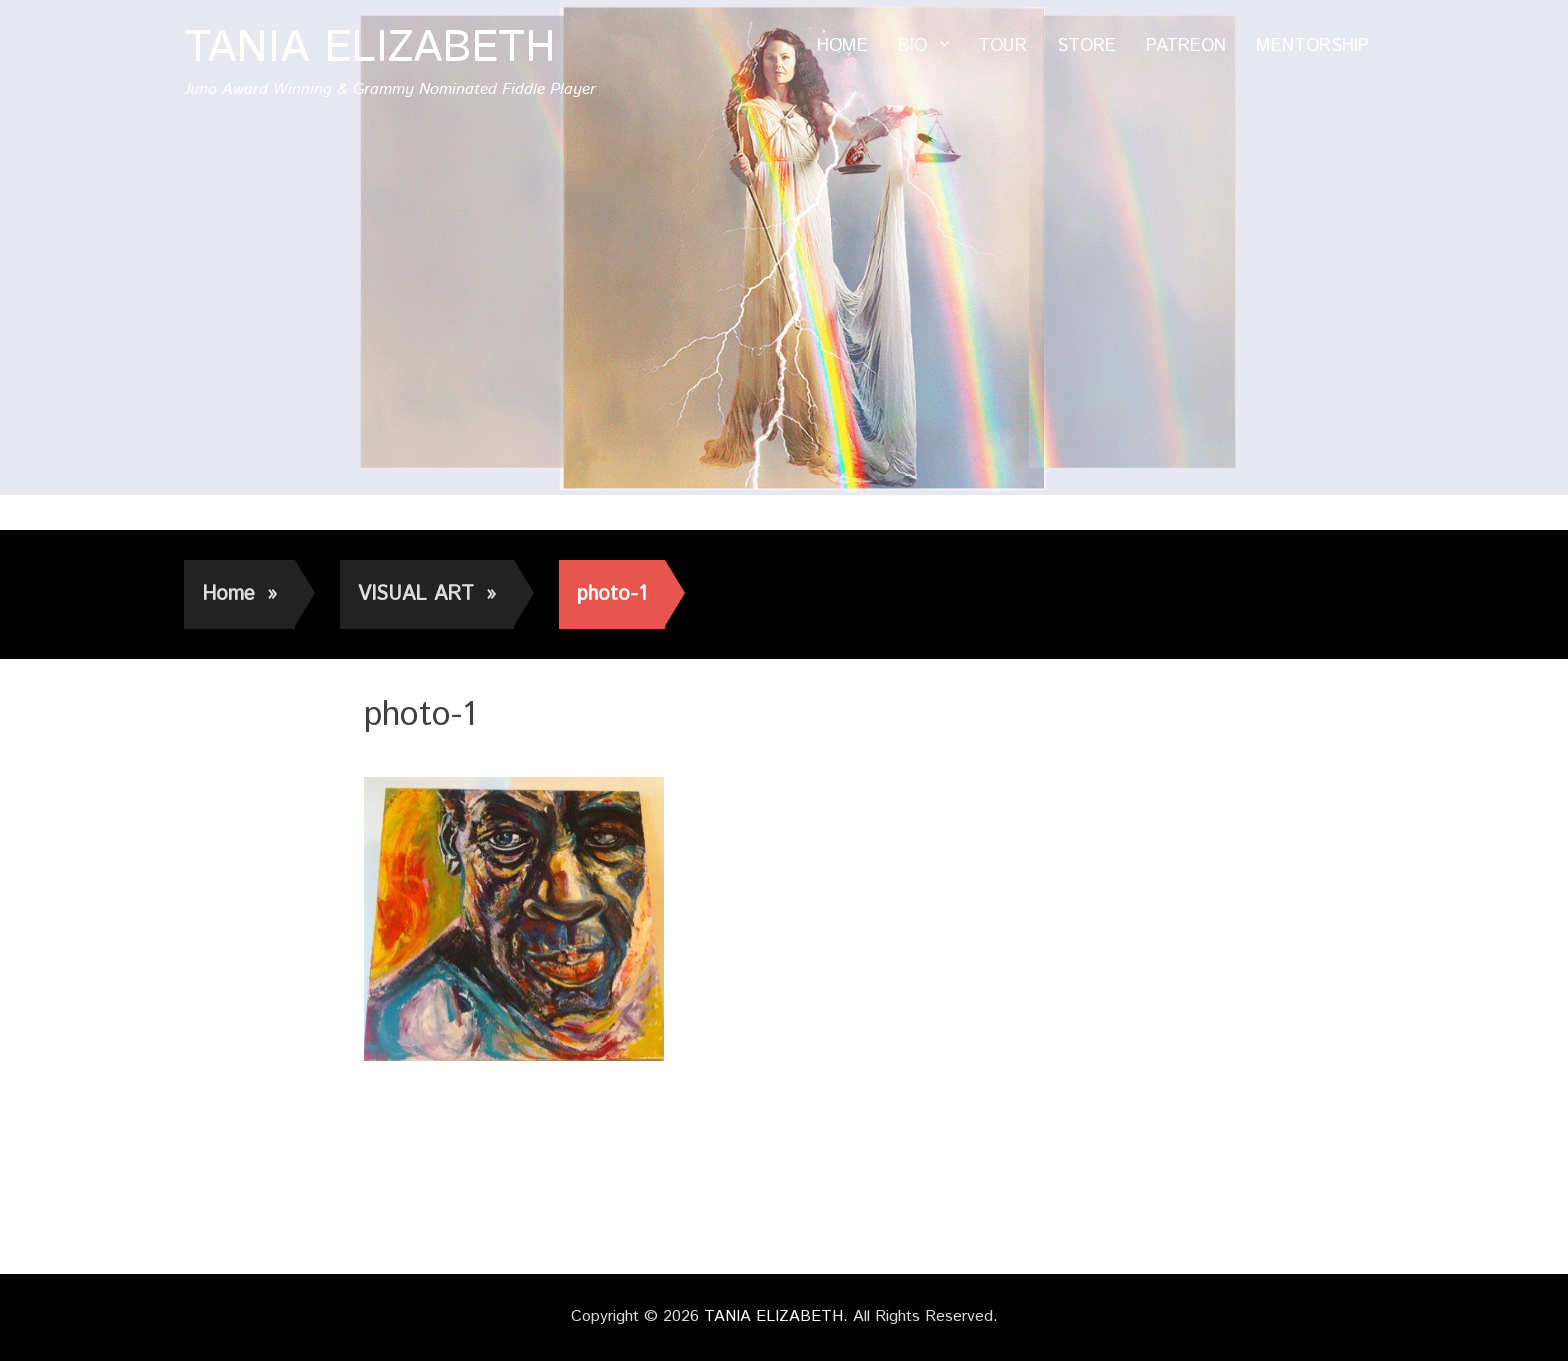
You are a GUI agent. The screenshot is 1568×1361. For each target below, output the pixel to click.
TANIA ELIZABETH (370, 48)
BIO (912, 46)
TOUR (1002, 46)
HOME (842, 46)
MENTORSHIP (1312, 46)
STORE (1086, 46)
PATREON (1186, 46)
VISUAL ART (427, 594)
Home (239, 594)
